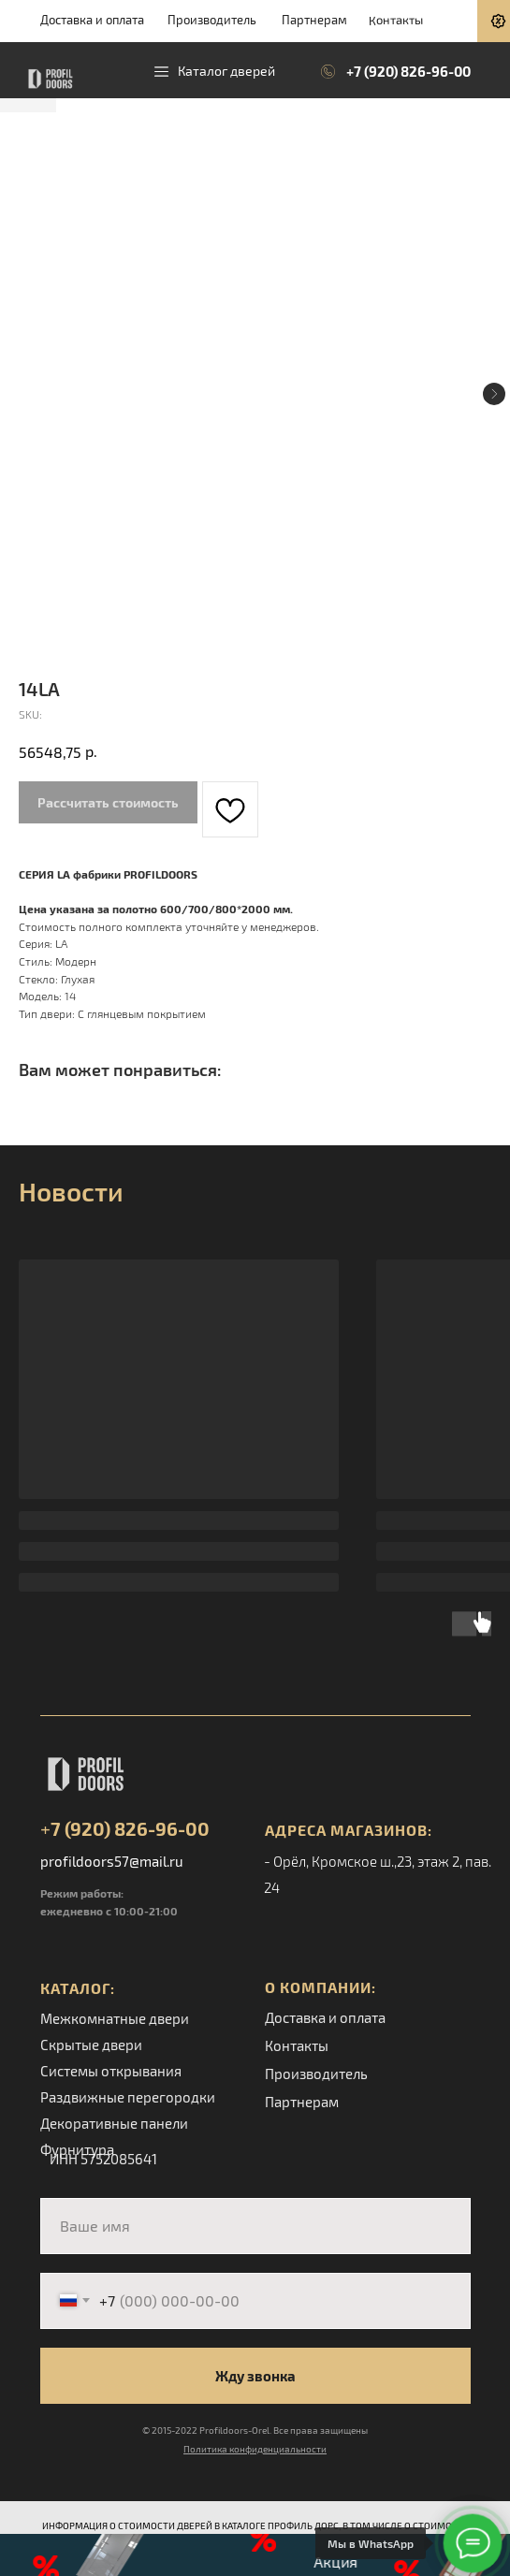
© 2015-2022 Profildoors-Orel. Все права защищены (255, 2430)
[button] (255, 2555)
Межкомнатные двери (114, 2018)
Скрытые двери (91, 2044)
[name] (255, 2226)
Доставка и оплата (92, 19)
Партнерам (314, 19)
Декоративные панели (114, 2123)
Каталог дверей (226, 71)
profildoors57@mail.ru (111, 1861)
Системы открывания (111, 2070)
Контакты (395, 19)
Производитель (212, 19)
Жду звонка (255, 2375)
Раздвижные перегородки (127, 2096)
